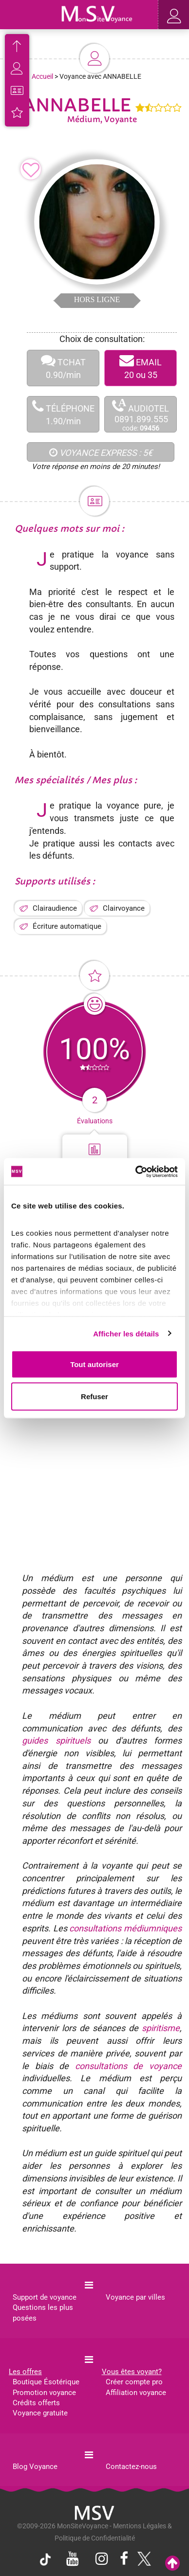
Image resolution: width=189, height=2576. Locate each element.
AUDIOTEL (140, 414)
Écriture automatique (67, 926)
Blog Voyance (35, 2466)
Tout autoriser (94, 1364)
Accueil (42, 76)
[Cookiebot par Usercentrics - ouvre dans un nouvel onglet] (136, 1171)
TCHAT (63, 368)
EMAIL (140, 368)
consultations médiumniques (125, 1928)
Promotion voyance (44, 2392)
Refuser (94, 1396)
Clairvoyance (124, 908)
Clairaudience (55, 908)
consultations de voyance (128, 2066)
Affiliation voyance (136, 2392)
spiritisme (161, 2028)
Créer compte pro (134, 2382)
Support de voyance (44, 2297)
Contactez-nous (131, 2466)
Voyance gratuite (40, 2413)
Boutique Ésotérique (46, 2382)
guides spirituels (56, 1740)
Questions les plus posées (43, 2312)
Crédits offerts (36, 2402)
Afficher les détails (126, 1333)
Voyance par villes (135, 2297)
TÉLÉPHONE (63, 414)
